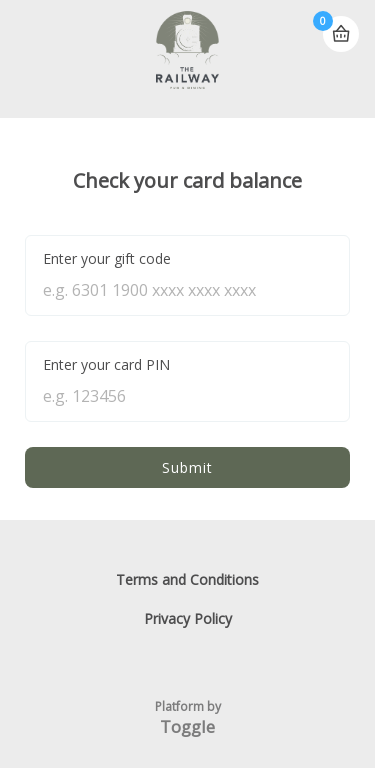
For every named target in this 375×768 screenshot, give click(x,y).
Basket (341, 25)
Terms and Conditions (187, 579)
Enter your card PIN (106, 364)
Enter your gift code (107, 258)
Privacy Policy (188, 618)
